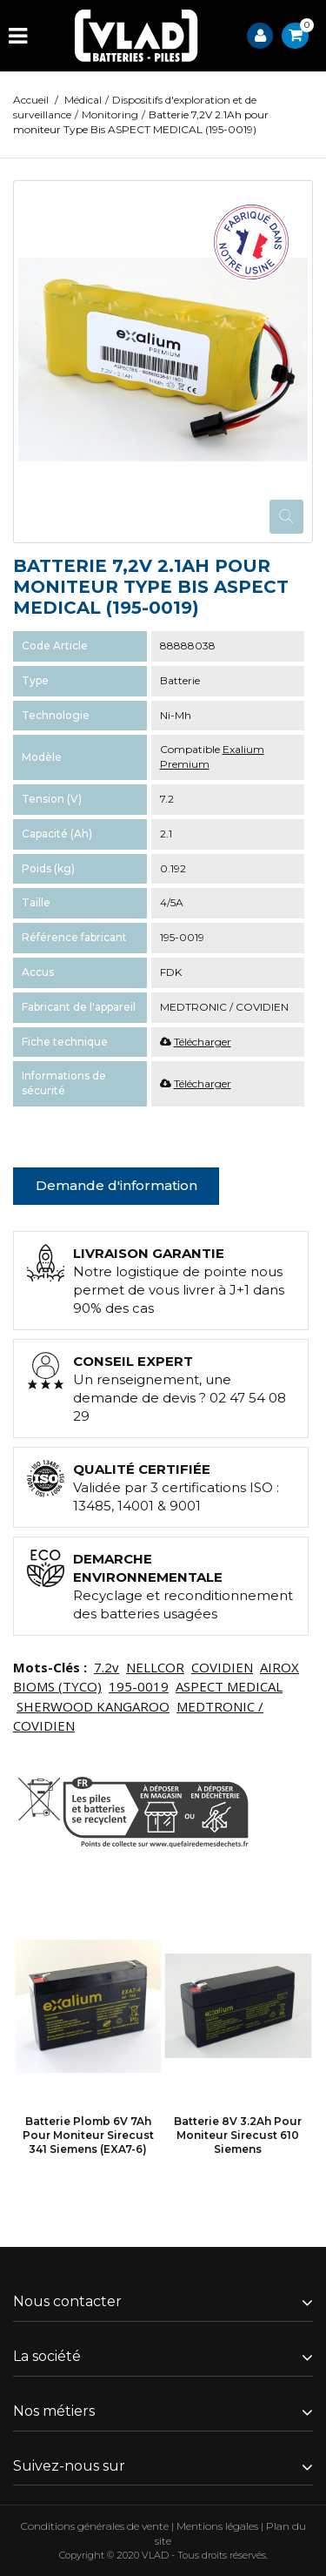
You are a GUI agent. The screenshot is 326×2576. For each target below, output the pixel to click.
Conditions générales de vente (95, 2525)
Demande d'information (116, 1185)
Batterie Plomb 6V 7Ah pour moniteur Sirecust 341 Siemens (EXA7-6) (88, 2135)
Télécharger (202, 1041)
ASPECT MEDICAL (229, 1686)
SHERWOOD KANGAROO (93, 1706)
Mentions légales (217, 2525)
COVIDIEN (222, 1667)
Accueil (31, 99)
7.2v (106, 1667)
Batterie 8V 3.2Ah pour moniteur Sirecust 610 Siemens (238, 2135)
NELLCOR (155, 1667)
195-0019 (139, 1686)
